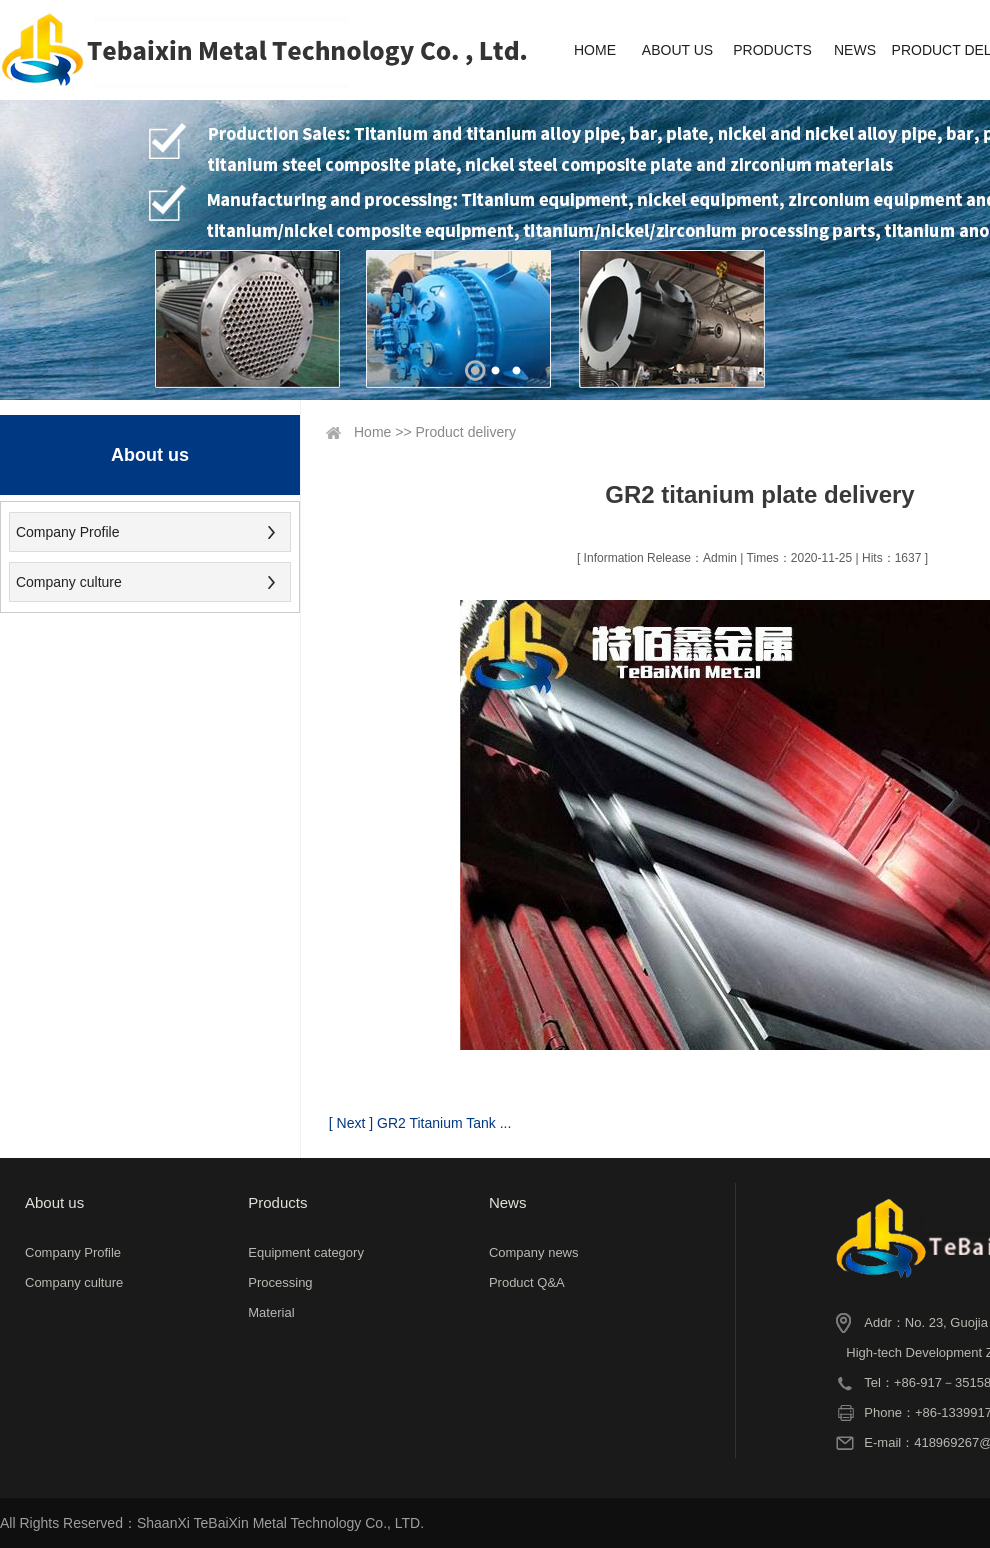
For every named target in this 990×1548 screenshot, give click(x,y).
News (508, 1202)
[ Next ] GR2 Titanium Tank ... (420, 1123)
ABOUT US (677, 50)
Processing (280, 1282)
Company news (534, 1252)
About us (54, 1202)
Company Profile (68, 532)
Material (271, 1312)
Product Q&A (527, 1282)
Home (372, 432)
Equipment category (306, 1252)
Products (277, 1202)
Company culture (69, 582)
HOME (595, 50)
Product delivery (466, 432)
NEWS (855, 50)
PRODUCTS (772, 50)
